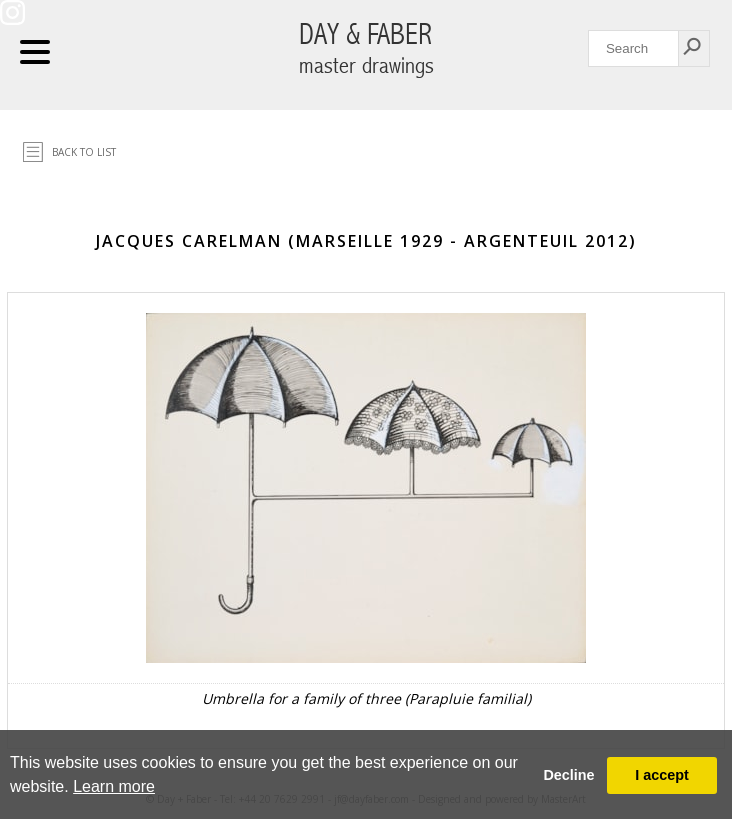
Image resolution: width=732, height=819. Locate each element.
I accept (662, 775)
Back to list (84, 152)
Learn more (114, 786)
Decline (568, 775)
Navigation (35, 52)
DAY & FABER (366, 48)
